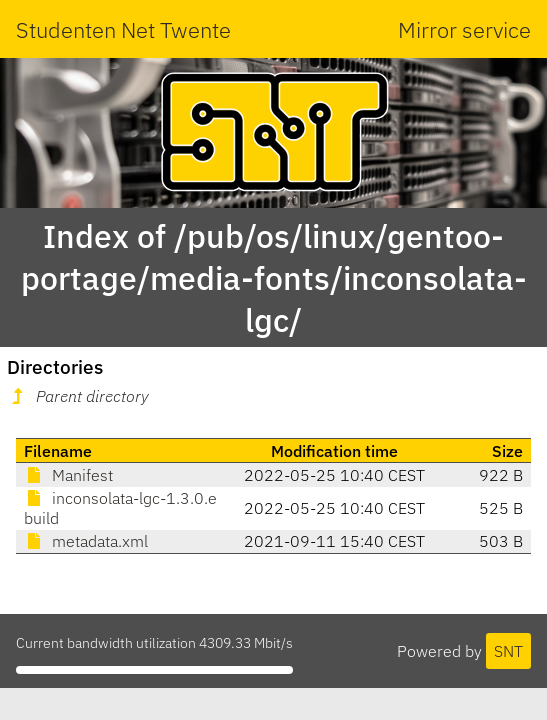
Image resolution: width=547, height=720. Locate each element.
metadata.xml (86, 541)
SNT (508, 651)
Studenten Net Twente (123, 29)
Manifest (68, 475)
